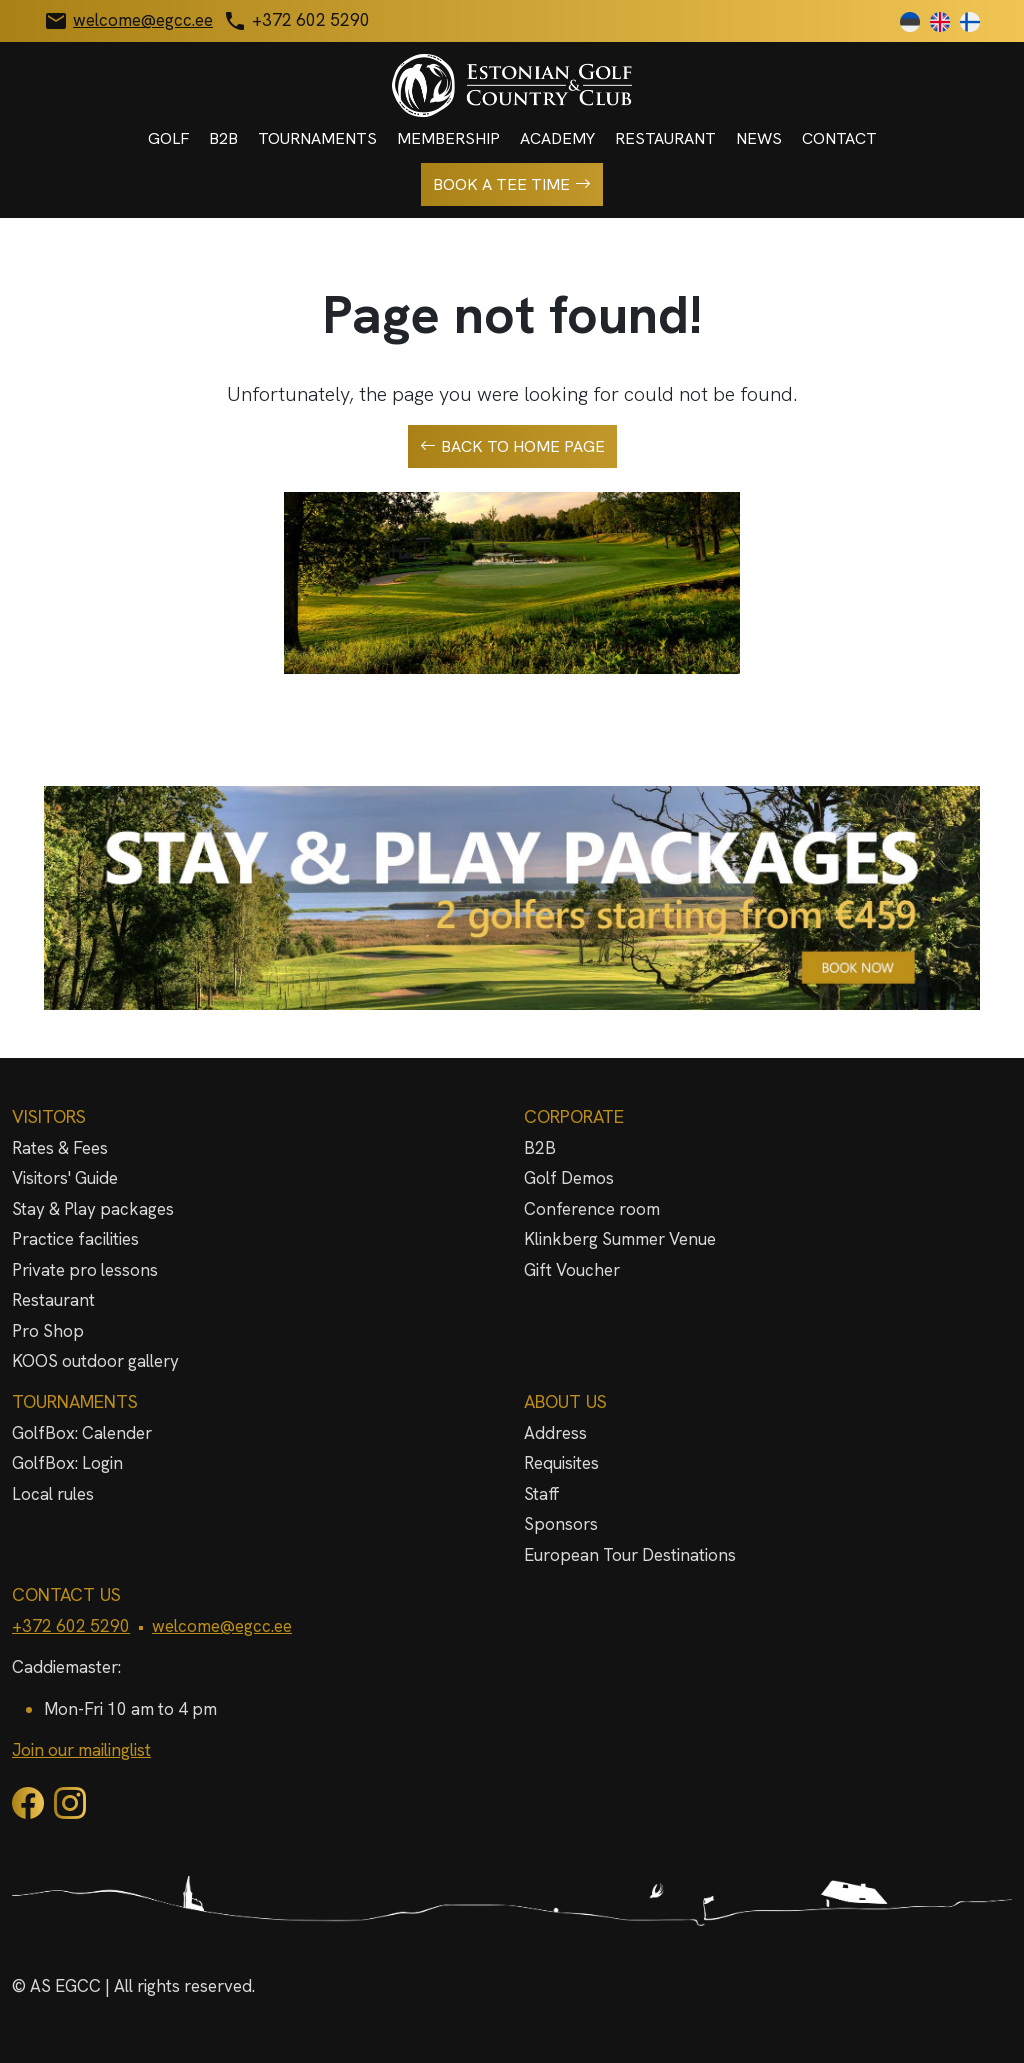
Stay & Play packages (93, 1209)
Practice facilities (75, 1239)
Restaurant (665, 138)
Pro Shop (48, 1331)
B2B (223, 138)
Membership (448, 138)
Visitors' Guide (65, 1178)
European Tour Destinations (630, 1555)
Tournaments (317, 138)
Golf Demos (569, 1178)
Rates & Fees (60, 1148)
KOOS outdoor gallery (95, 1361)
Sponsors (561, 1524)
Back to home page (512, 447)
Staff (542, 1494)
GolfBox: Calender (82, 1433)
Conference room (592, 1209)
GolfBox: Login (67, 1463)
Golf (168, 138)
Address (555, 1433)
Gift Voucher (572, 1270)
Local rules (53, 1494)
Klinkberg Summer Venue (620, 1239)
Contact (839, 138)
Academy (557, 138)
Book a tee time (512, 185)
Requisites (561, 1463)
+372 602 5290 (71, 1626)
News (759, 138)
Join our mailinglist (81, 1750)
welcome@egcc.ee (222, 1626)
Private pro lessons (85, 1270)
